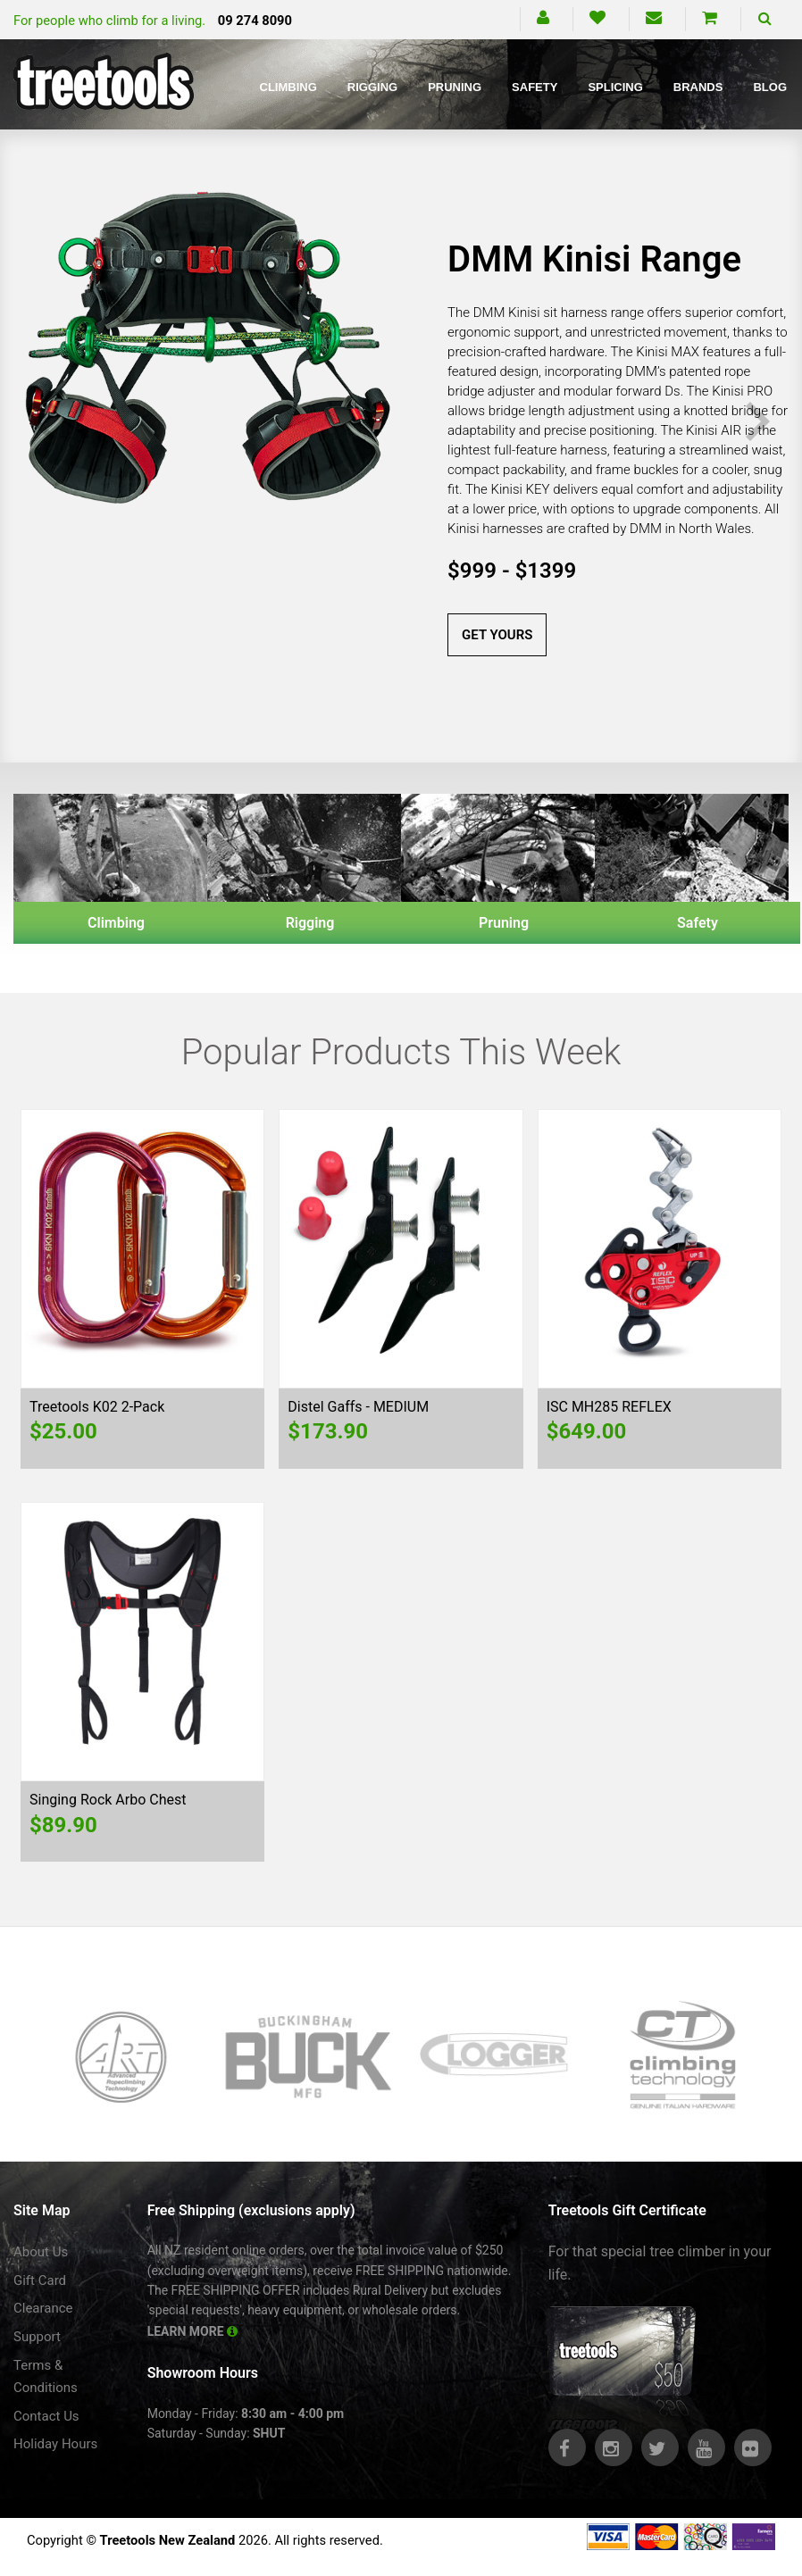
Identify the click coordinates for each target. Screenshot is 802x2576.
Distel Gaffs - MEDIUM (358, 1406)
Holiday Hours (55, 2444)
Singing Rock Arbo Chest (107, 1799)
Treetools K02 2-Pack (96, 1406)
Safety (534, 87)
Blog (770, 87)
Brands (698, 87)
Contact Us (46, 2416)
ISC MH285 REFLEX (609, 1406)
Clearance (43, 2308)
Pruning (454, 87)
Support (37, 2337)
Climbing (288, 87)
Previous (43, 422)
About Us (40, 2252)
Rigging (372, 87)
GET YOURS (497, 635)
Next (758, 422)
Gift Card (39, 2280)
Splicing (615, 87)
